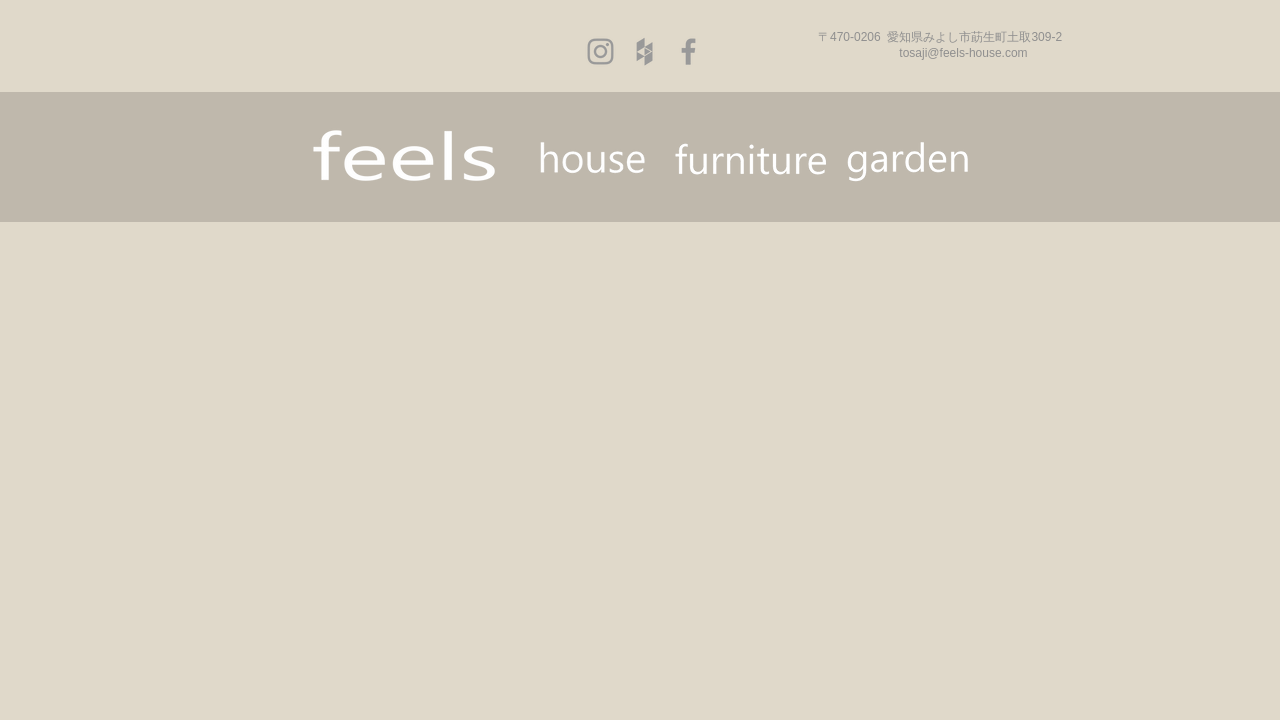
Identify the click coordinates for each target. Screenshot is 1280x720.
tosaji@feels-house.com (963, 53)
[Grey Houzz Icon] (644, 51)
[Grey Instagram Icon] (600, 51)
